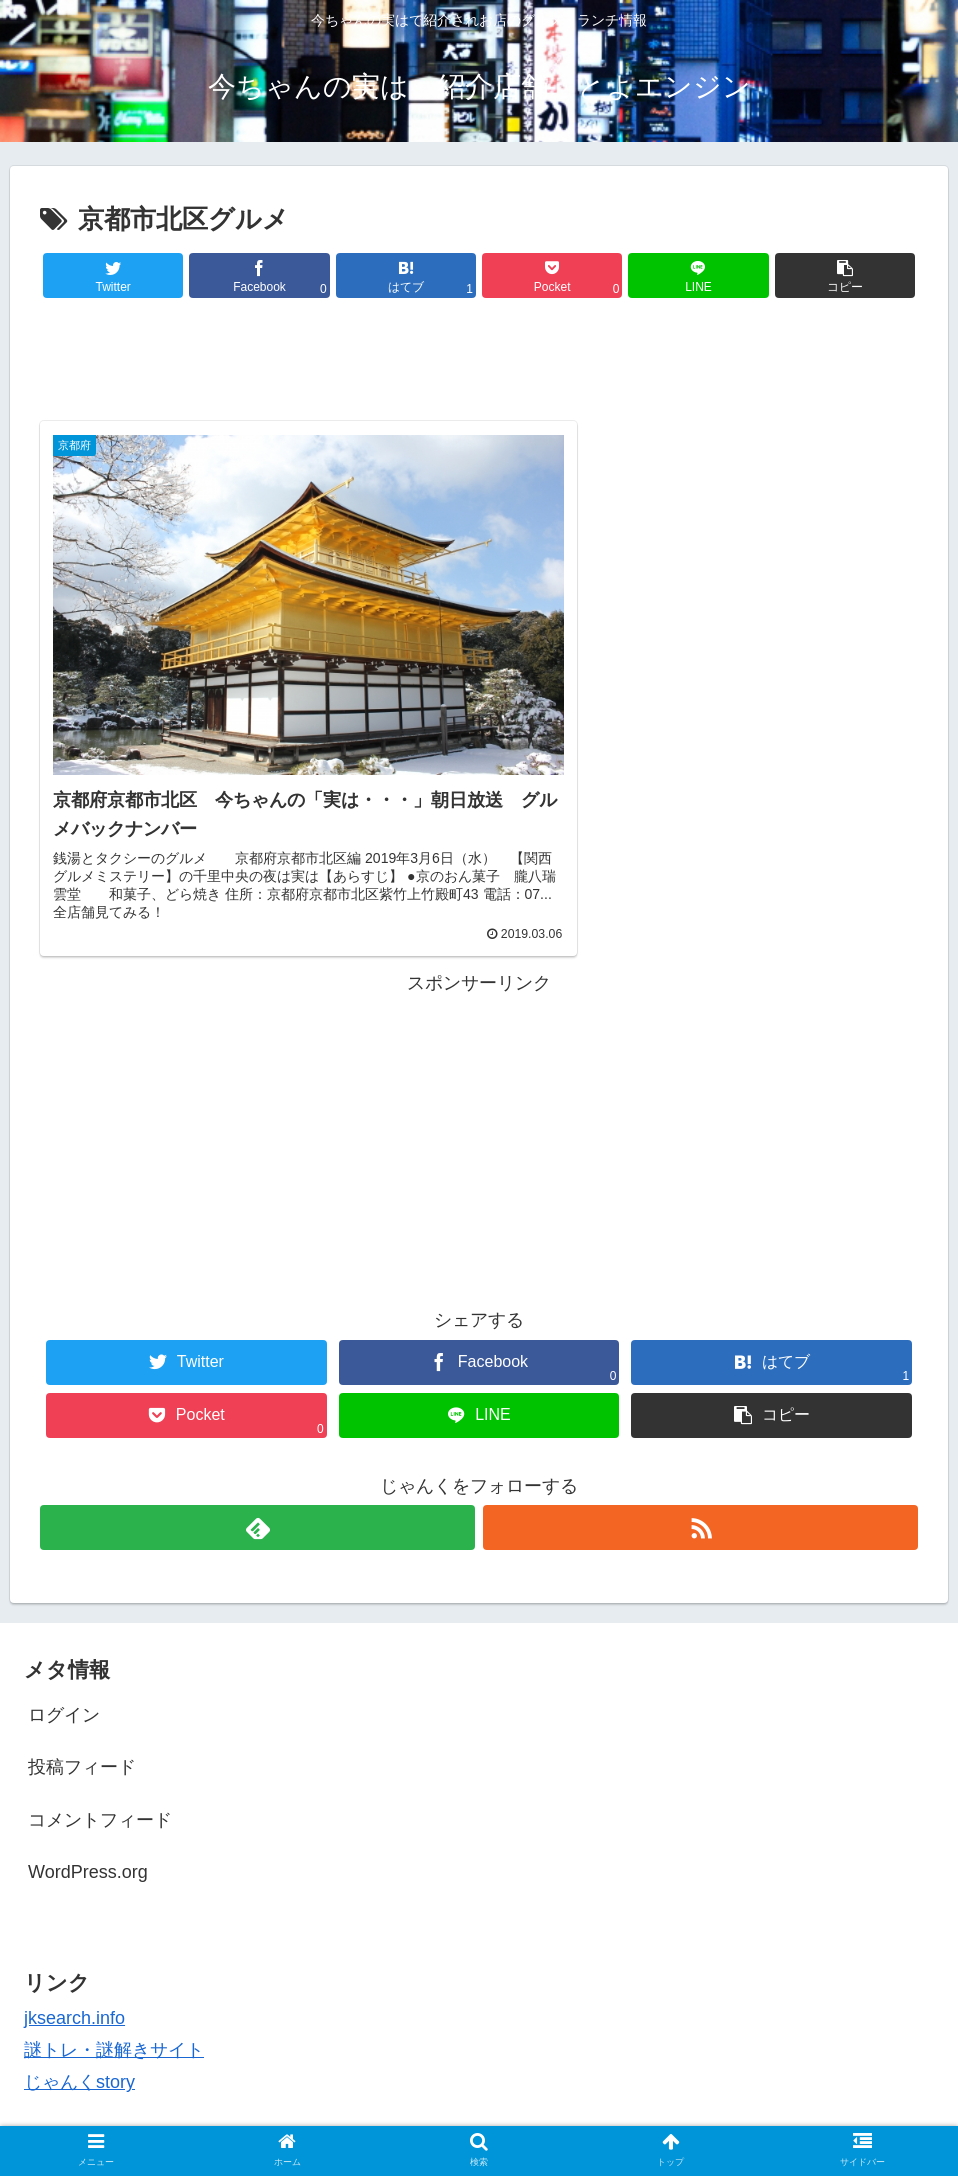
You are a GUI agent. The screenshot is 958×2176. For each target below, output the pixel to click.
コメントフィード (100, 1755)
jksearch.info (74, 1952)
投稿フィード (82, 1702)
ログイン (64, 1650)
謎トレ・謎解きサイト (114, 1985)
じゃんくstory (79, 2017)
